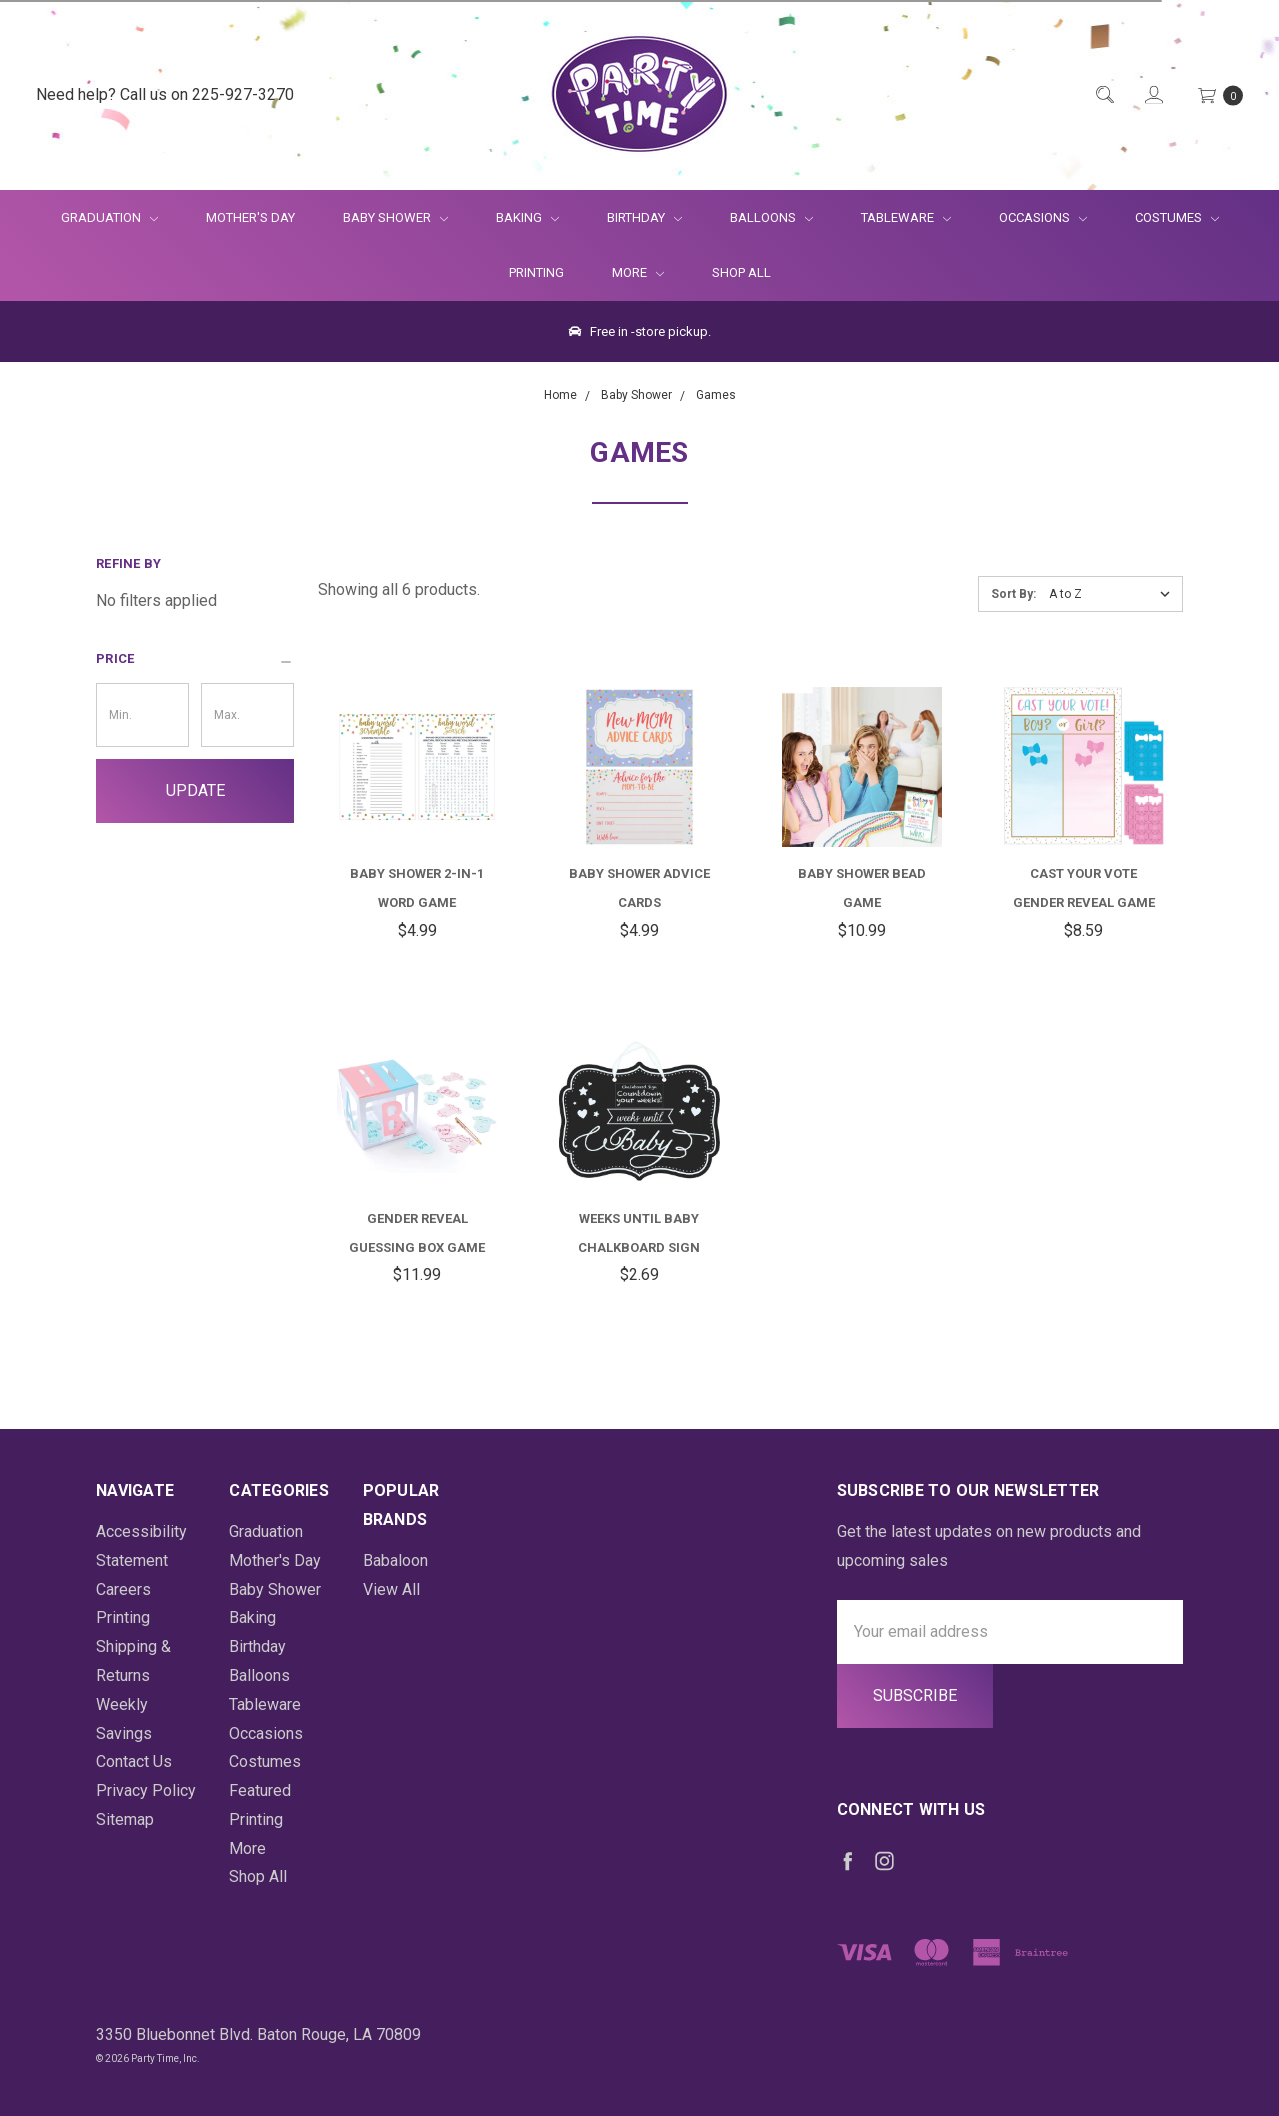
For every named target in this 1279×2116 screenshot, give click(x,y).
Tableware (906, 217)
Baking (527, 217)
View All (391, 1589)
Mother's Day (250, 217)
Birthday (644, 217)
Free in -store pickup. (640, 331)
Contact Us (134, 1761)
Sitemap (125, 1819)
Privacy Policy (146, 1790)
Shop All (741, 272)
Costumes (1177, 217)
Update (195, 790)
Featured (260, 1790)
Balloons (771, 217)
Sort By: (1013, 594)
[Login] (1152, 95)
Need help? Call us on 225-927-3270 (165, 94)
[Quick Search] (1103, 95)
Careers (123, 1589)
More (626, 272)
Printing (536, 272)
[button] (195, 659)
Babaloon (395, 1560)
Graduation (109, 217)
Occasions (1043, 217)
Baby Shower (395, 217)
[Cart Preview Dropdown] (1219, 95)
